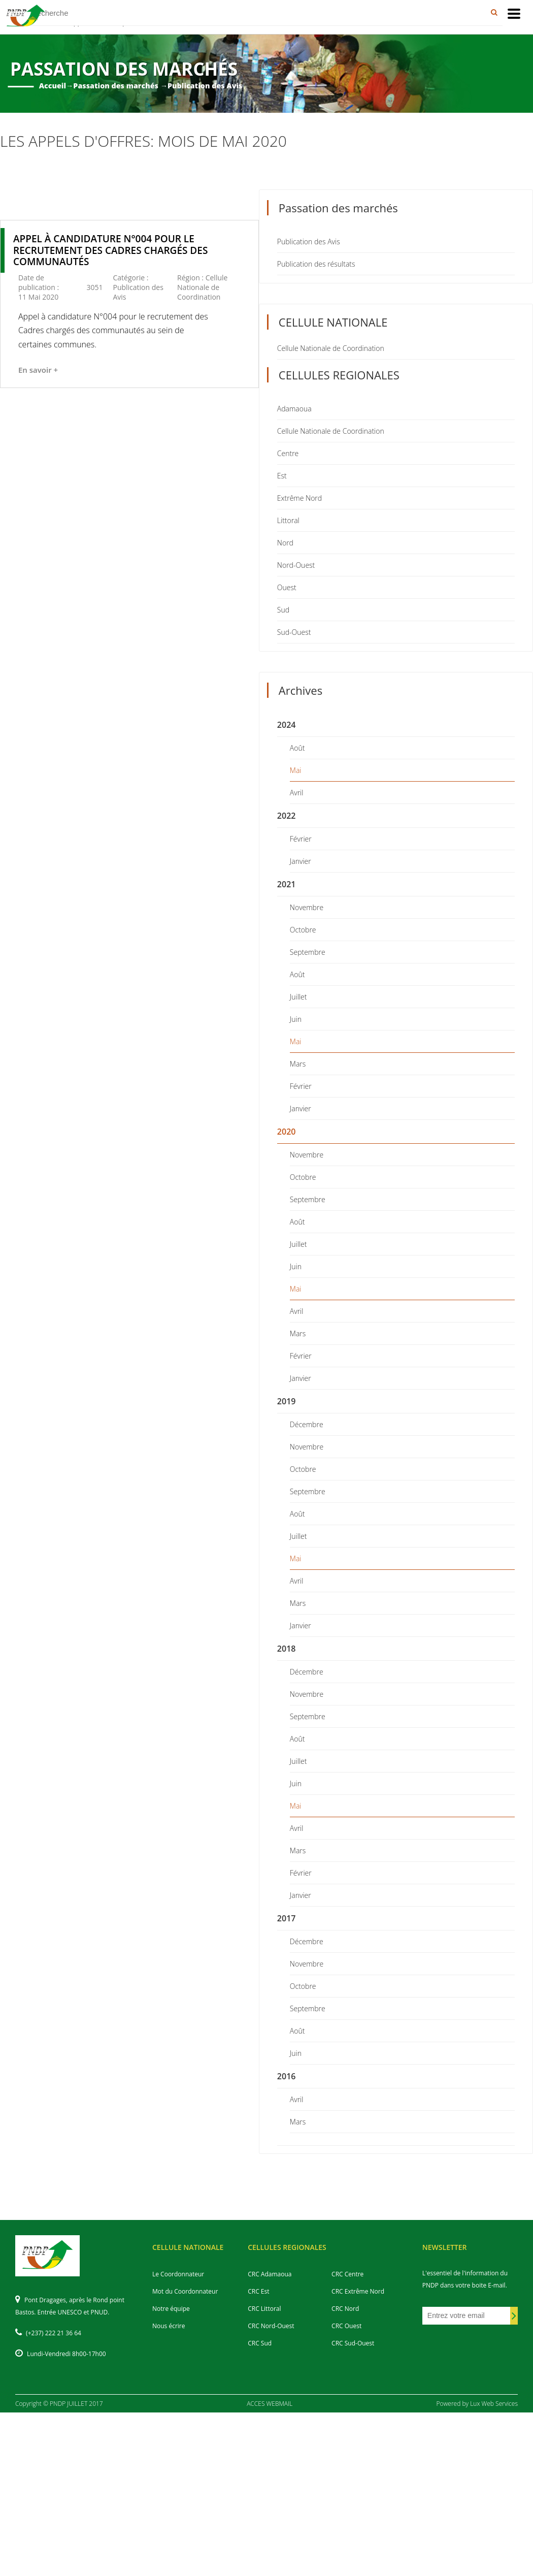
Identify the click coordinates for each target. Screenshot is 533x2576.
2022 (286, 815)
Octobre (303, 930)
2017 (286, 1918)
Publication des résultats (316, 264)
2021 (286, 884)
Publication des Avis (308, 241)
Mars (298, 1064)
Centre (287, 453)
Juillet (298, 997)
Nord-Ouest (296, 565)
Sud (283, 610)
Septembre (307, 952)
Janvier (300, 861)
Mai (296, 770)
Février (301, 839)
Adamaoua (294, 408)
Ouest (286, 587)
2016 (286, 2076)
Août (297, 748)
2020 (286, 1131)
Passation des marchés (115, 85)
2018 (286, 1648)
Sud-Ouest (294, 632)
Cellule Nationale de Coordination (330, 348)
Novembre (306, 907)
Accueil (52, 85)
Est (282, 475)
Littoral (288, 520)
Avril (297, 792)
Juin (296, 1019)
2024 (286, 724)
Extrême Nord (299, 498)
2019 (286, 1401)
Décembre (306, 1424)
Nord (285, 543)
